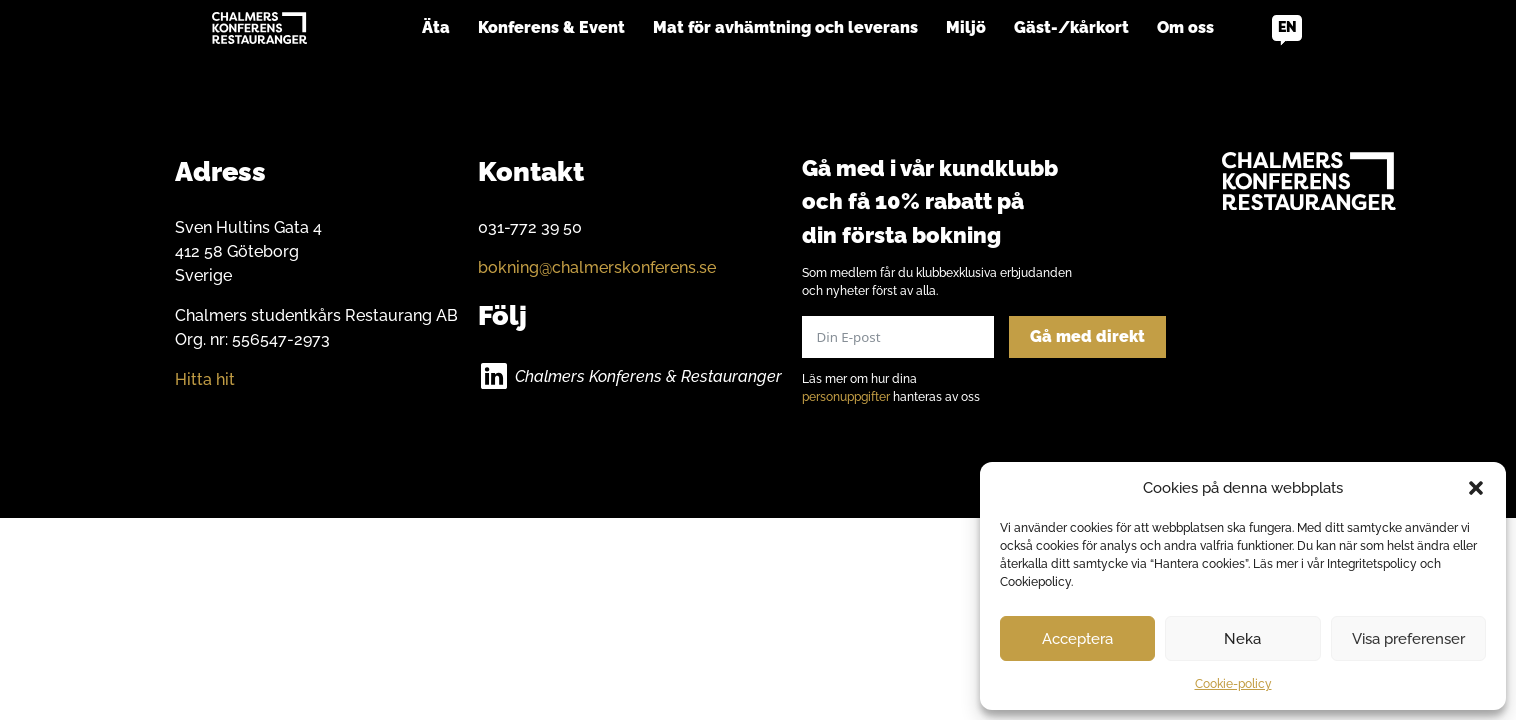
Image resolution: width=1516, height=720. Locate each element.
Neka (1242, 639)
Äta (436, 27)
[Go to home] (259, 28)
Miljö (966, 27)
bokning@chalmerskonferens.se (597, 267)
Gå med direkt (1087, 336)
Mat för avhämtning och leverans (785, 27)
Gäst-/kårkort (1071, 27)
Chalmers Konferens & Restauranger (648, 376)
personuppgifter (846, 397)
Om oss (1185, 27)
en (1287, 27)
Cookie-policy (1233, 684)
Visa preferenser (1408, 639)
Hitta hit (205, 379)
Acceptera (1077, 639)
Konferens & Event (551, 27)
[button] (1476, 488)
